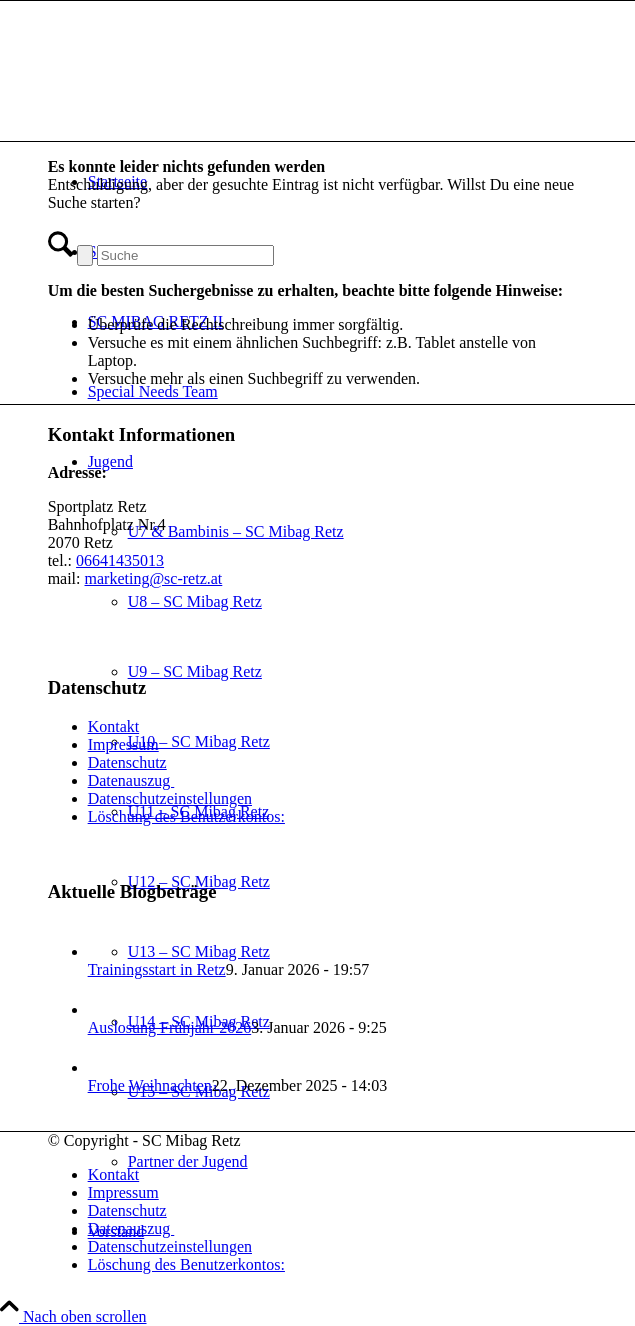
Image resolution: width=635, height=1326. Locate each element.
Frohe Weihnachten (150, 1085)
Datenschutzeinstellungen (170, 798)
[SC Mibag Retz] (198, 95)
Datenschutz (127, 762)
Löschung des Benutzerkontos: (186, 816)
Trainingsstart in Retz (157, 969)
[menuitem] (338, 1175)
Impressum (123, 744)
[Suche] (185, 255)
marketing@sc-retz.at (154, 578)
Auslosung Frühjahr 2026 (170, 1027)
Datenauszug (131, 780)
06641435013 (120, 560)
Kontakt (114, 726)
